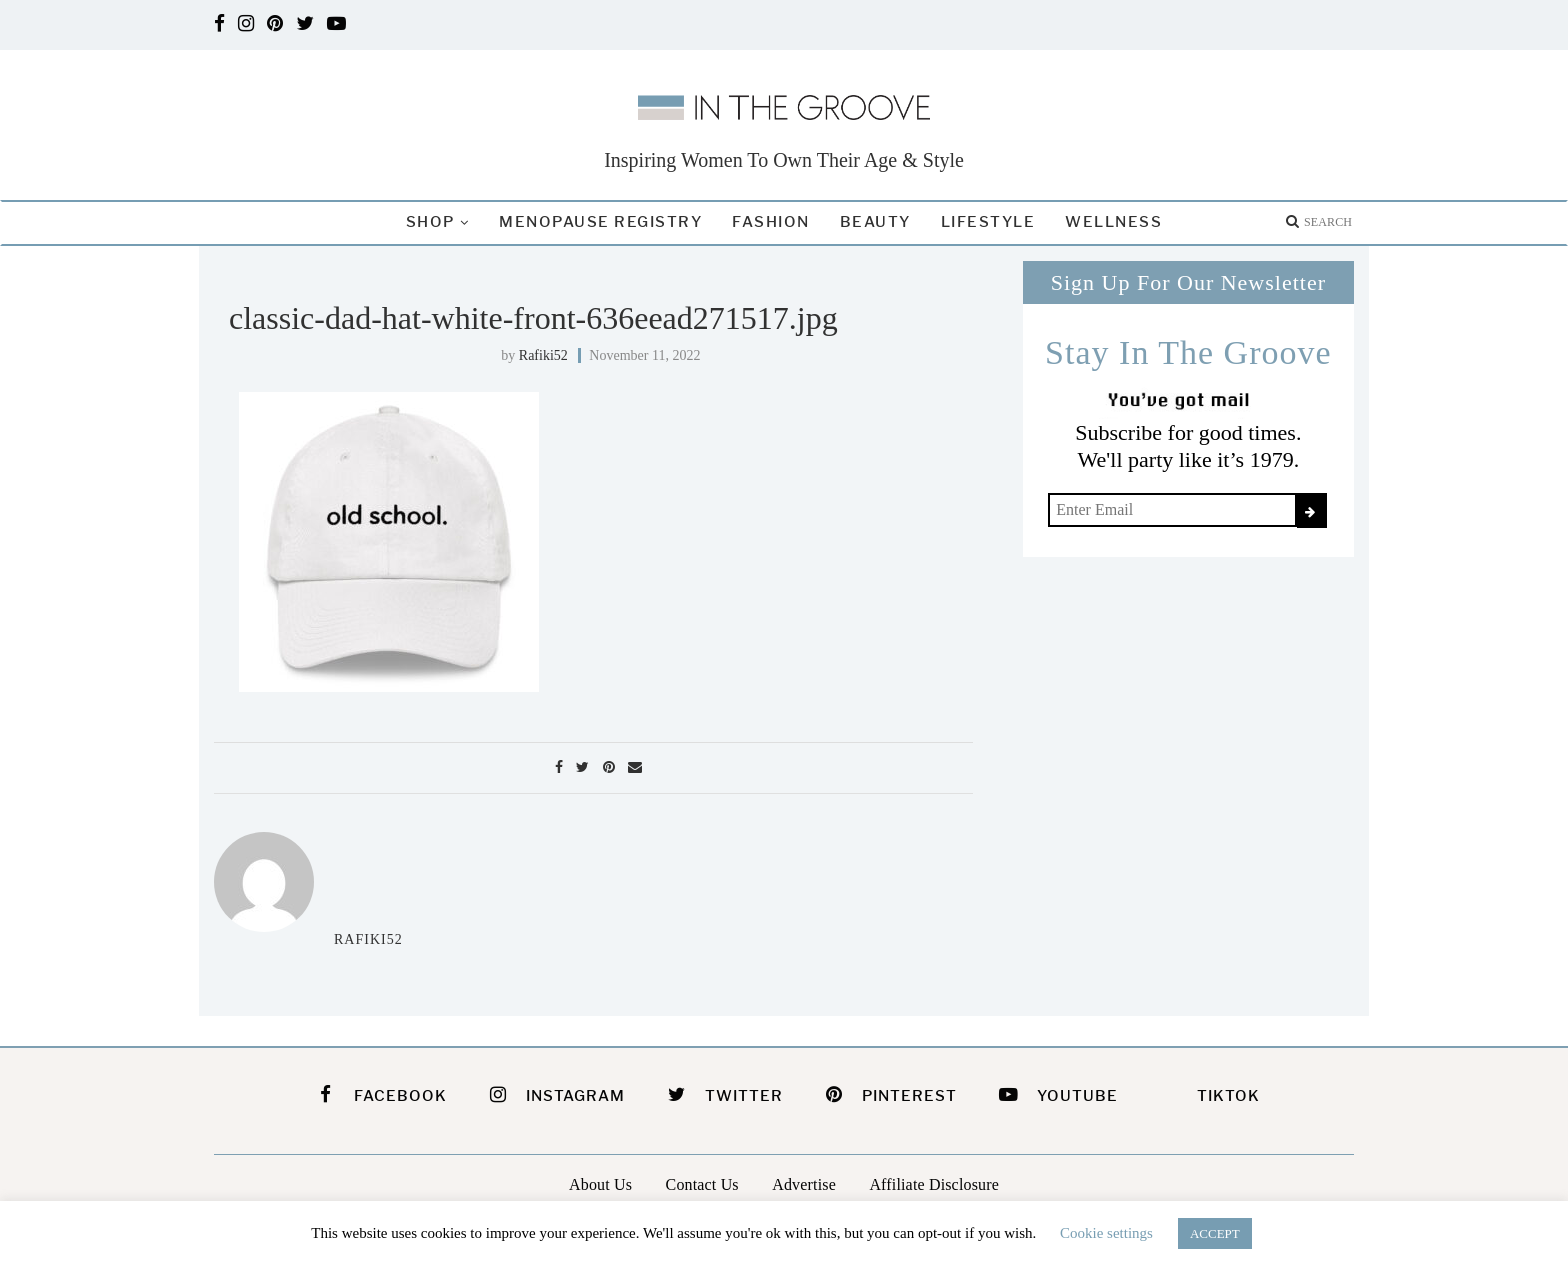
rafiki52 (543, 355)
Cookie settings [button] (1106, 1233)
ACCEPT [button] (1215, 1233)
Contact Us (702, 1184)
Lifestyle (988, 222)
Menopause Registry (600, 222)
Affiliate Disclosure (934, 1184)
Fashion (771, 222)
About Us (600, 1184)
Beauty (875, 222)
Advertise (804, 1184)
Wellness (1113, 222)
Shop (430, 222)
